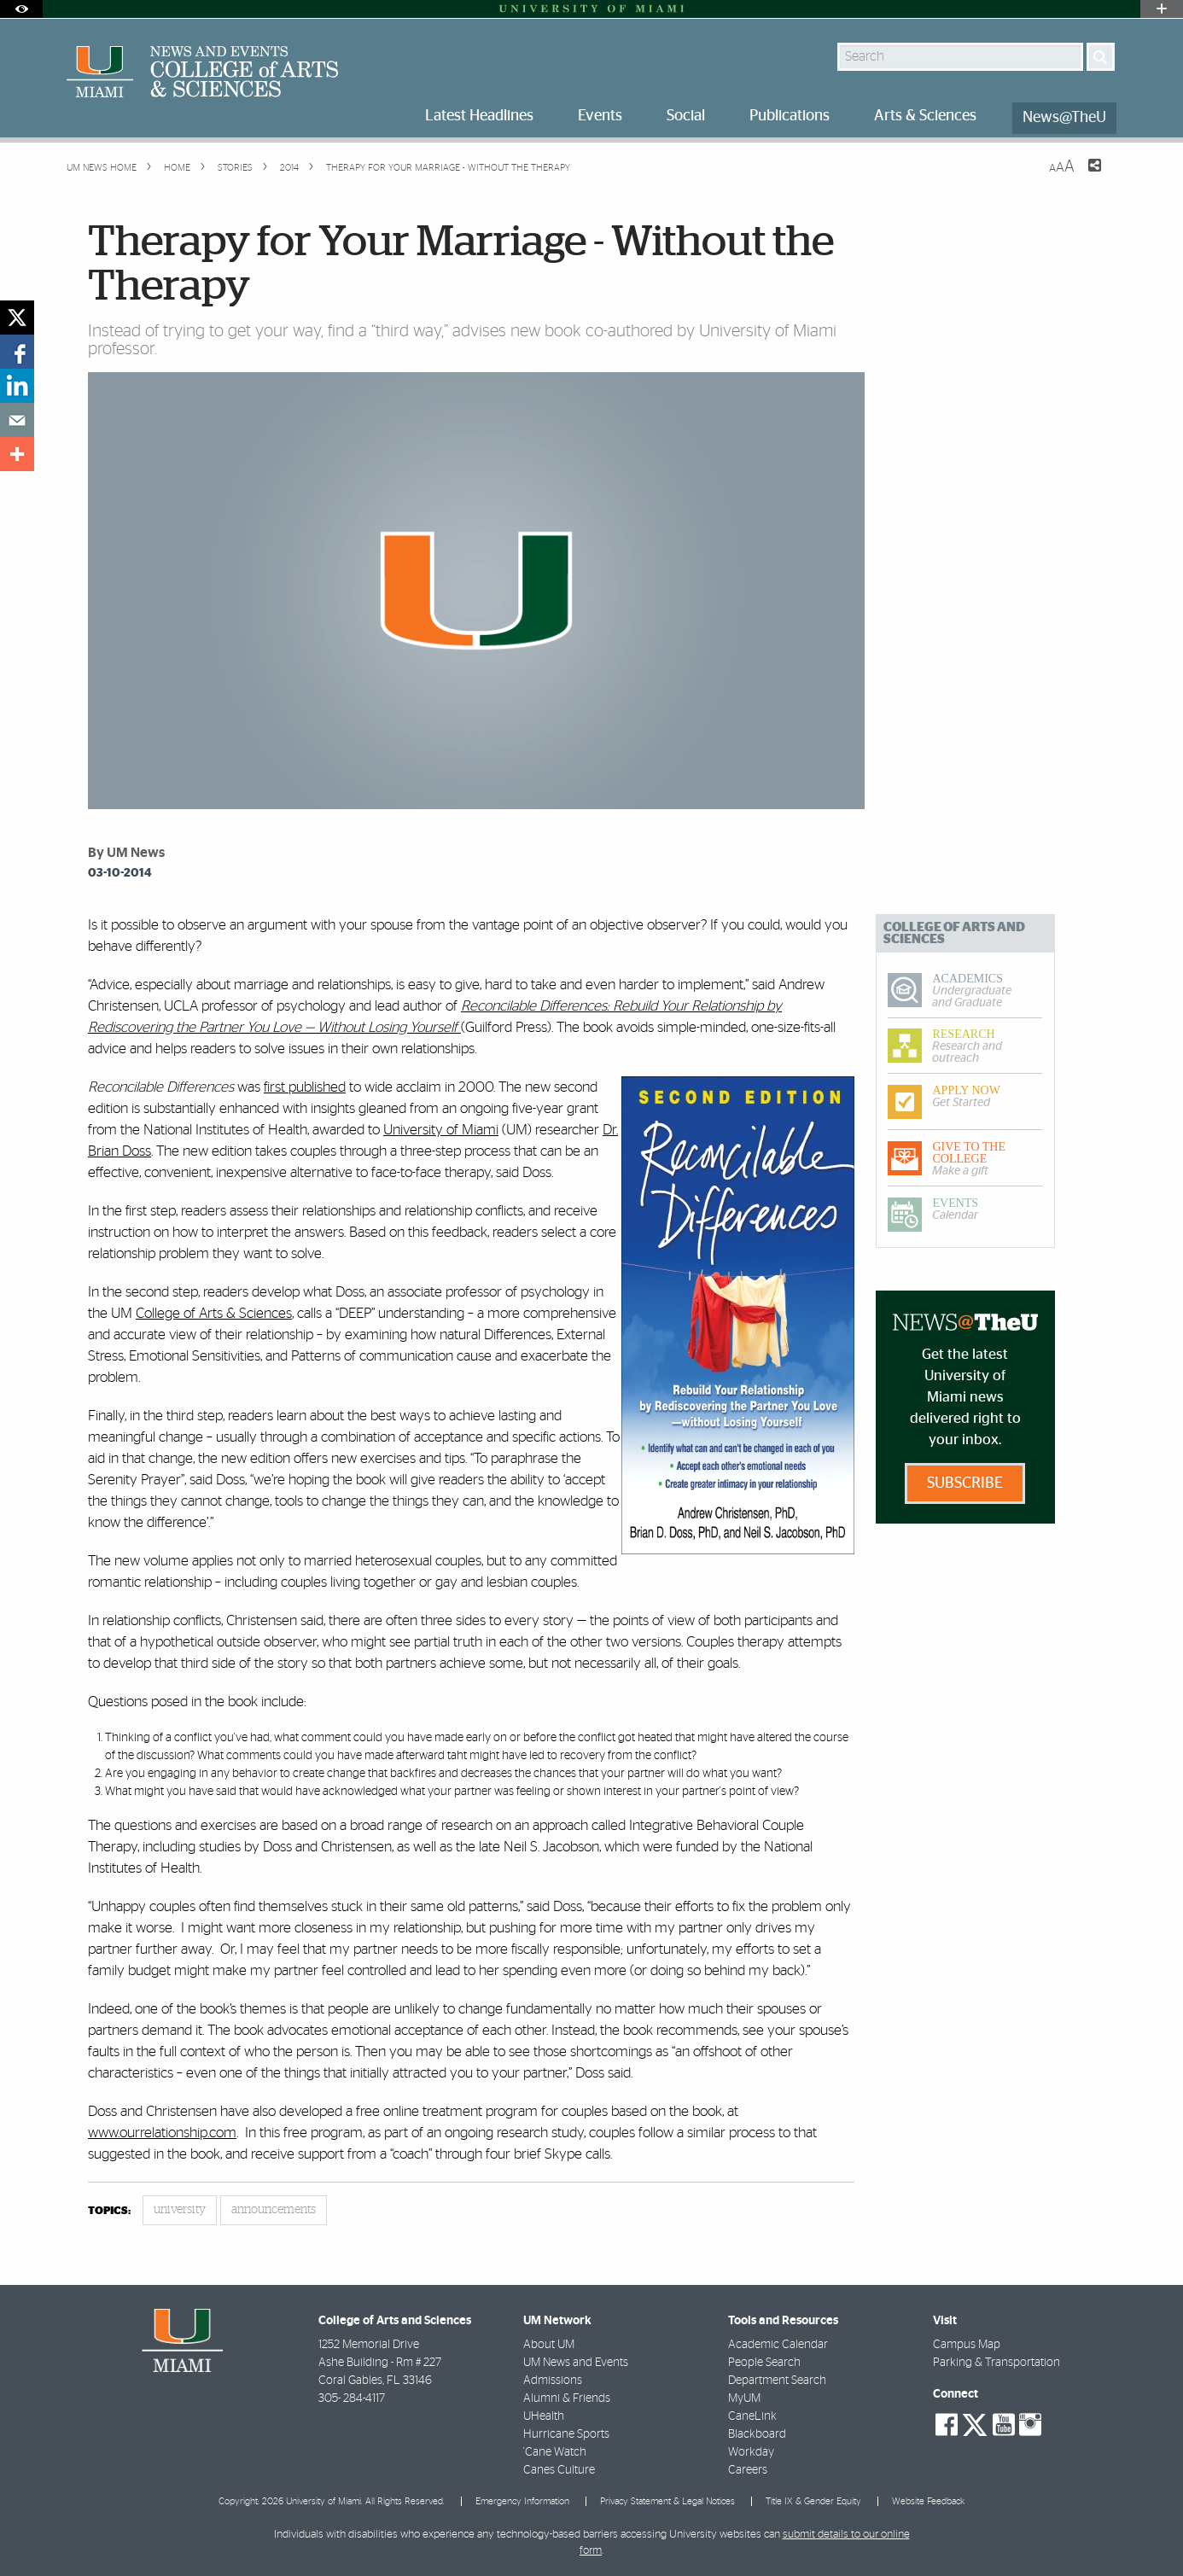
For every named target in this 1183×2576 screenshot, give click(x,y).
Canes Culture (559, 2470)
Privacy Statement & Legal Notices (667, 2501)
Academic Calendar (778, 2345)
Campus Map (966, 2345)
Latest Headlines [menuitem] (479, 116)
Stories (234, 167)
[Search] (1101, 57)
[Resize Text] (1062, 167)
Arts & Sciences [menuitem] (925, 116)
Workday (751, 2452)
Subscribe (965, 1483)
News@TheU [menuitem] (1064, 117)
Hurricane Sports (566, 2434)
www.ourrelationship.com (162, 2132)
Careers (747, 2470)
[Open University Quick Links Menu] (1161, 9)
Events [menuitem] (600, 116)
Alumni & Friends (566, 2398)
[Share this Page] (1084, 176)
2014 (288, 167)
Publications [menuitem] (789, 116)
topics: (109, 2211)
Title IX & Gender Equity (813, 2501)
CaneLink (752, 2416)
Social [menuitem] (686, 116)
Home (175, 167)
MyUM (744, 2398)
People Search (764, 2363)
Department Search (777, 2381)
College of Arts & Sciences (214, 1313)
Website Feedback (928, 2501)
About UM (548, 2345)
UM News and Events (575, 2363)
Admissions (552, 2381)
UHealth (543, 2416)
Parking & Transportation (996, 2363)
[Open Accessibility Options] (21, 9)
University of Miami (440, 1129)
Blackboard (757, 2434)
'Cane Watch (554, 2452)
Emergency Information (522, 2501)
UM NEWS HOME (102, 167)
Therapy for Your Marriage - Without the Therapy (448, 167)
